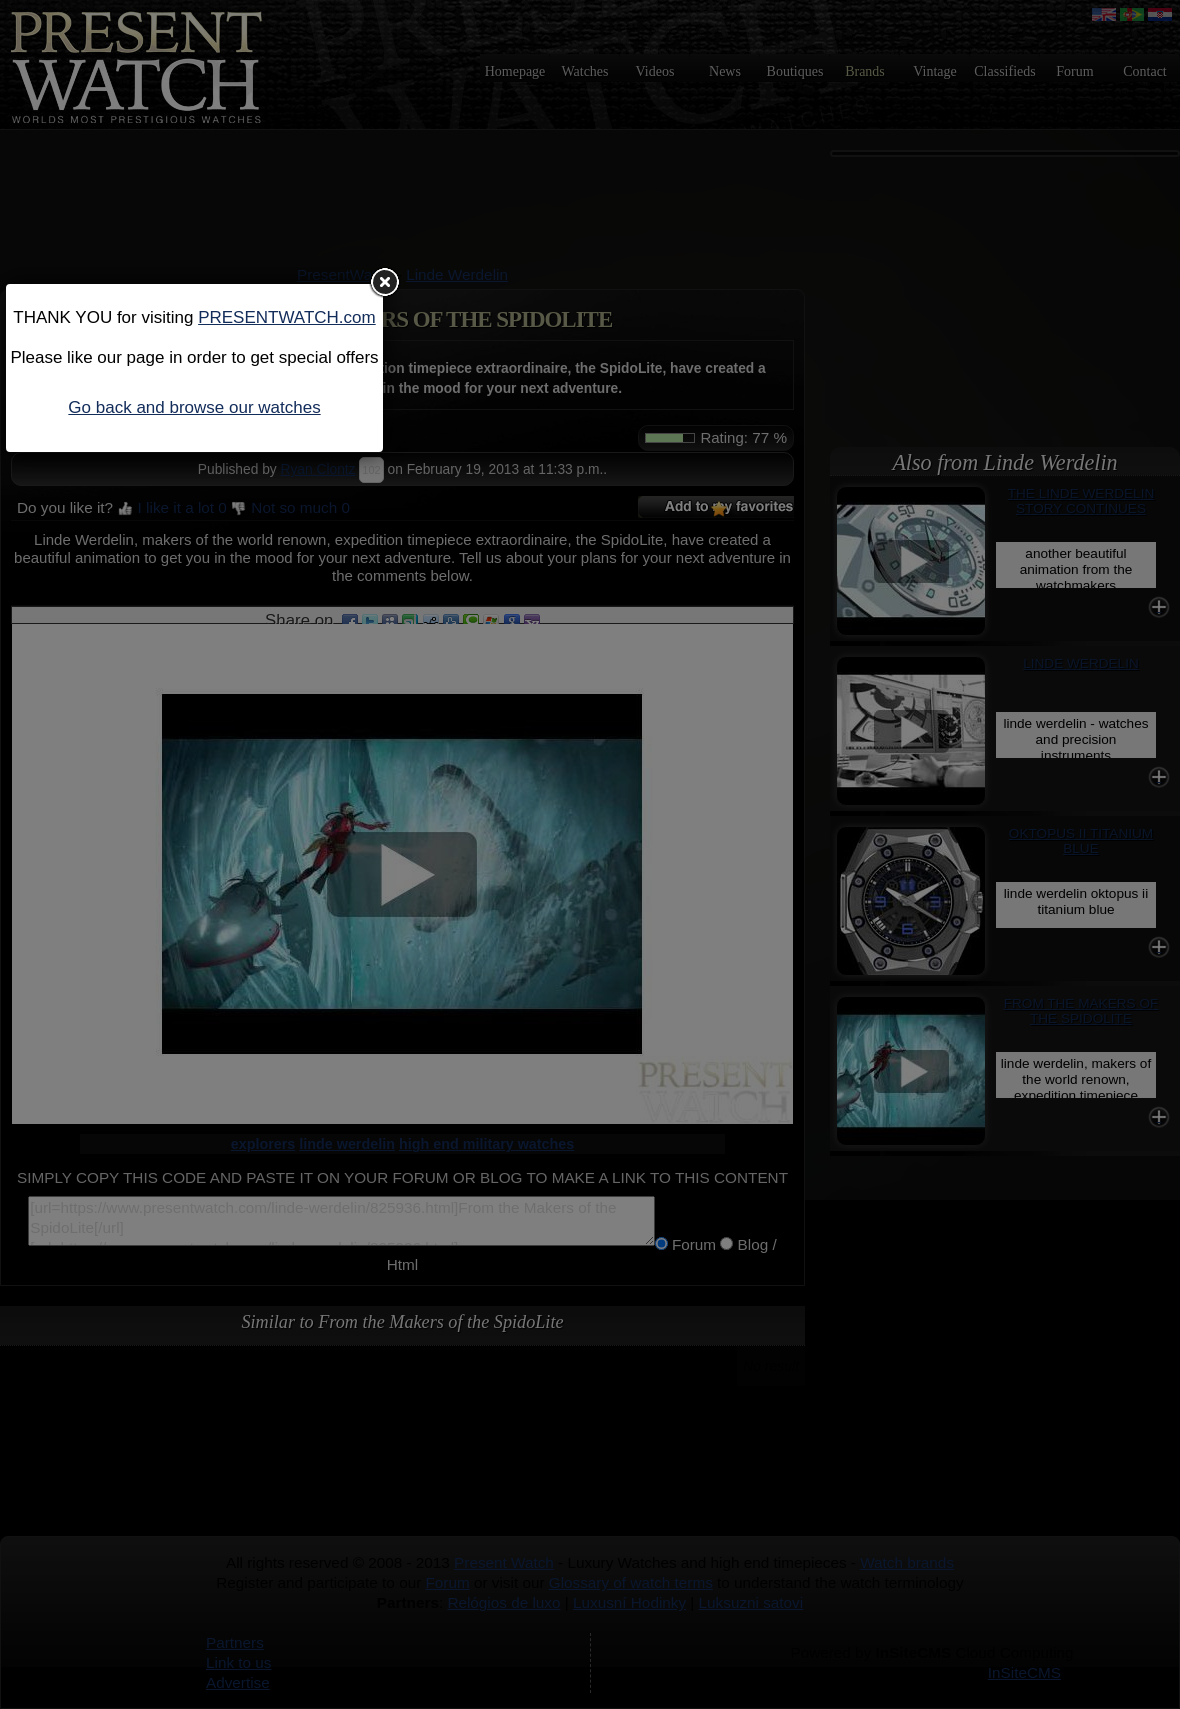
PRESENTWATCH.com (287, 317)
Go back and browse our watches (194, 407)
